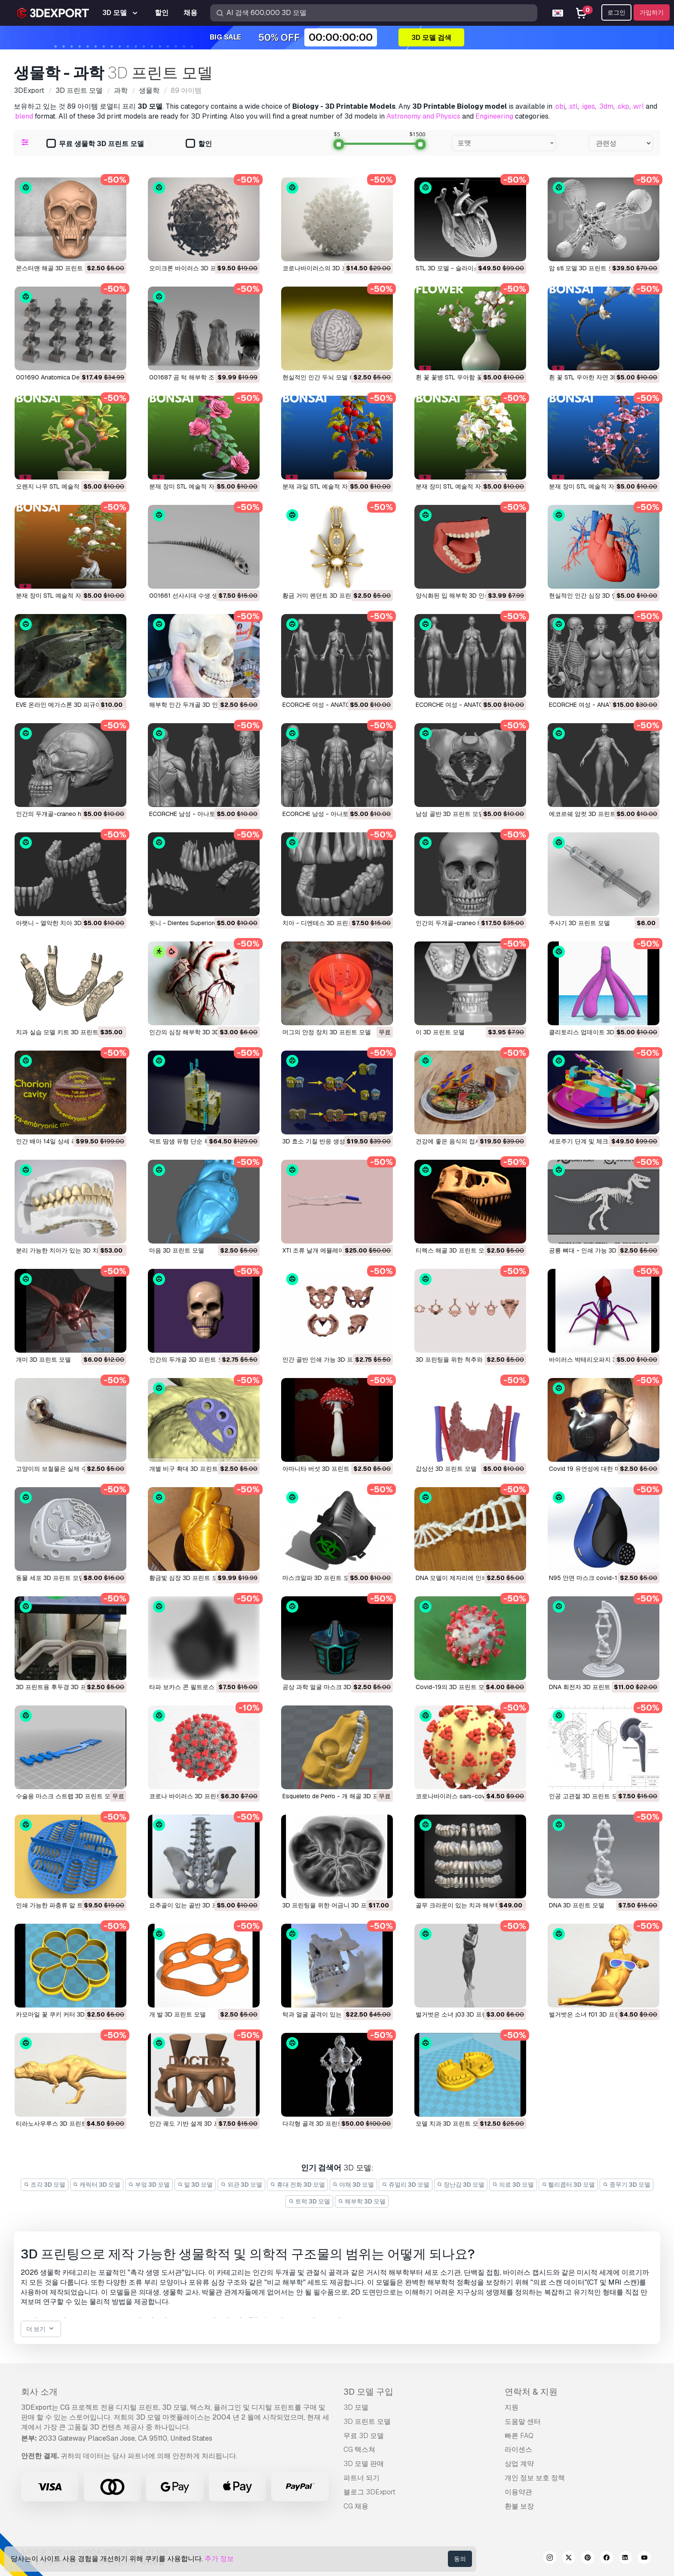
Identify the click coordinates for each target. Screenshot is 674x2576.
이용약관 (518, 2492)
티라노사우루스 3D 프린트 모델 (58, 2123)
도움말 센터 (523, 2421)
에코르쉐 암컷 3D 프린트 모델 (589, 814)
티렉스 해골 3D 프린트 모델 (453, 1250)
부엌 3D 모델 (149, 2184)
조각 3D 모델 (44, 2184)
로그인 (616, 12)
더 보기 (40, 2329)
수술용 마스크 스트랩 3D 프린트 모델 (66, 1796)
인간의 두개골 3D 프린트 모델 (189, 1359)
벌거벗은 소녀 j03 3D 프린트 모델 (462, 2014)
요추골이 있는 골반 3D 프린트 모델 (196, 1905)
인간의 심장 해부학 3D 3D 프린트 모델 (201, 1032)
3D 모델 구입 (368, 2391)
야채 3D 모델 (353, 2184)
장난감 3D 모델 (461, 2184)
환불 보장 (519, 2506)
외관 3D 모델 (241, 2184)
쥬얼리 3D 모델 (405, 2184)
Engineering (494, 116)
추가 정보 (219, 2558)
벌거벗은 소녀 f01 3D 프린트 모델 (594, 2014)
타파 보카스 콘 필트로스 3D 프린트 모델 (203, 1687)
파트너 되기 (361, 2477)
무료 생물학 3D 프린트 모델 (95, 144)
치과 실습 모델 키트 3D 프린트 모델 (64, 1032)
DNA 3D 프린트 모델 (576, 1905)
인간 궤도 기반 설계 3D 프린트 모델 (197, 2123)
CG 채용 (355, 2506)
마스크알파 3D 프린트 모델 (318, 1578)
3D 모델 (355, 2407)
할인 (199, 144)
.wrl (638, 106)
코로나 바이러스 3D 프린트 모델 (192, 1796)
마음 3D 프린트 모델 (176, 1250)
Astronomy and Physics (423, 116)
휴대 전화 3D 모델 (297, 2184)
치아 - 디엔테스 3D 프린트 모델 (325, 923)
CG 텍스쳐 (359, 2449)
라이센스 (518, 2449)
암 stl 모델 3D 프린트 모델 (584, 268)
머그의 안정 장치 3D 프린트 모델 (326, 1032)
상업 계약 (519, 2463)
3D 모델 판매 (363, 2463)
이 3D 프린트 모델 (440, 1032)
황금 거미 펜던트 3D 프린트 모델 (326, 595)
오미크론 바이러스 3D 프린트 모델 (195, 268)
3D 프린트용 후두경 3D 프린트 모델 (64, 1687)
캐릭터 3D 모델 (97, 2184)
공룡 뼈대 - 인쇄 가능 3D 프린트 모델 (599, 1250)
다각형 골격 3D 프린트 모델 (319, 2123)
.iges (588, 106)
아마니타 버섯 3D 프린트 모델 (322, 1469)
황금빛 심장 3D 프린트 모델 (186, 1578)
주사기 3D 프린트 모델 (579, 923)
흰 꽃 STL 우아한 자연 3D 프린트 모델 (600, 377)
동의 (460, 2559)
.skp (622, 106)
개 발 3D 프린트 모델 (177, 2014)
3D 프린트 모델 (367, 2421)
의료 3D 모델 (513, 2184)
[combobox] (504, 143)
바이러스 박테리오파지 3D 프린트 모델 (601, 1359)
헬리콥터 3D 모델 (568, 2184)
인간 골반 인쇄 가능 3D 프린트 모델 (330, 1359)
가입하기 (652, 12)
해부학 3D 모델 (362, 2201)
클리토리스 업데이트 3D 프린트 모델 (598, 1032)
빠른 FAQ (519, 2435)
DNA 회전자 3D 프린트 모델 (586, 1687)
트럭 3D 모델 (309, 2201)
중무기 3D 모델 (626, 2184)
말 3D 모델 (195, 2184)
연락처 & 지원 (531, 2391)
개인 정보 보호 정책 (535, 2477)
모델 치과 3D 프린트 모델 (450, 2123)
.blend (23, 116)
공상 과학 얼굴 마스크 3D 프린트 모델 (333, 1687)
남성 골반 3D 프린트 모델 (450, 814)
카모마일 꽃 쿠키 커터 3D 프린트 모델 (67, 2014)
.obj (559, 106)
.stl (573, 106)
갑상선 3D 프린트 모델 (446, 1469)
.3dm (605, 106)
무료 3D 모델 (363, 2435)
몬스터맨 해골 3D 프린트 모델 (56, 268)
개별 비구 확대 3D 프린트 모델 (190, 1469)
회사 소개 (39, 2391)
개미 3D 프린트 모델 (43, 1359)
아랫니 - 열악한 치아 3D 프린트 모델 (65, 923)
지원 (511, 2407)
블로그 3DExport (369, 2492)
